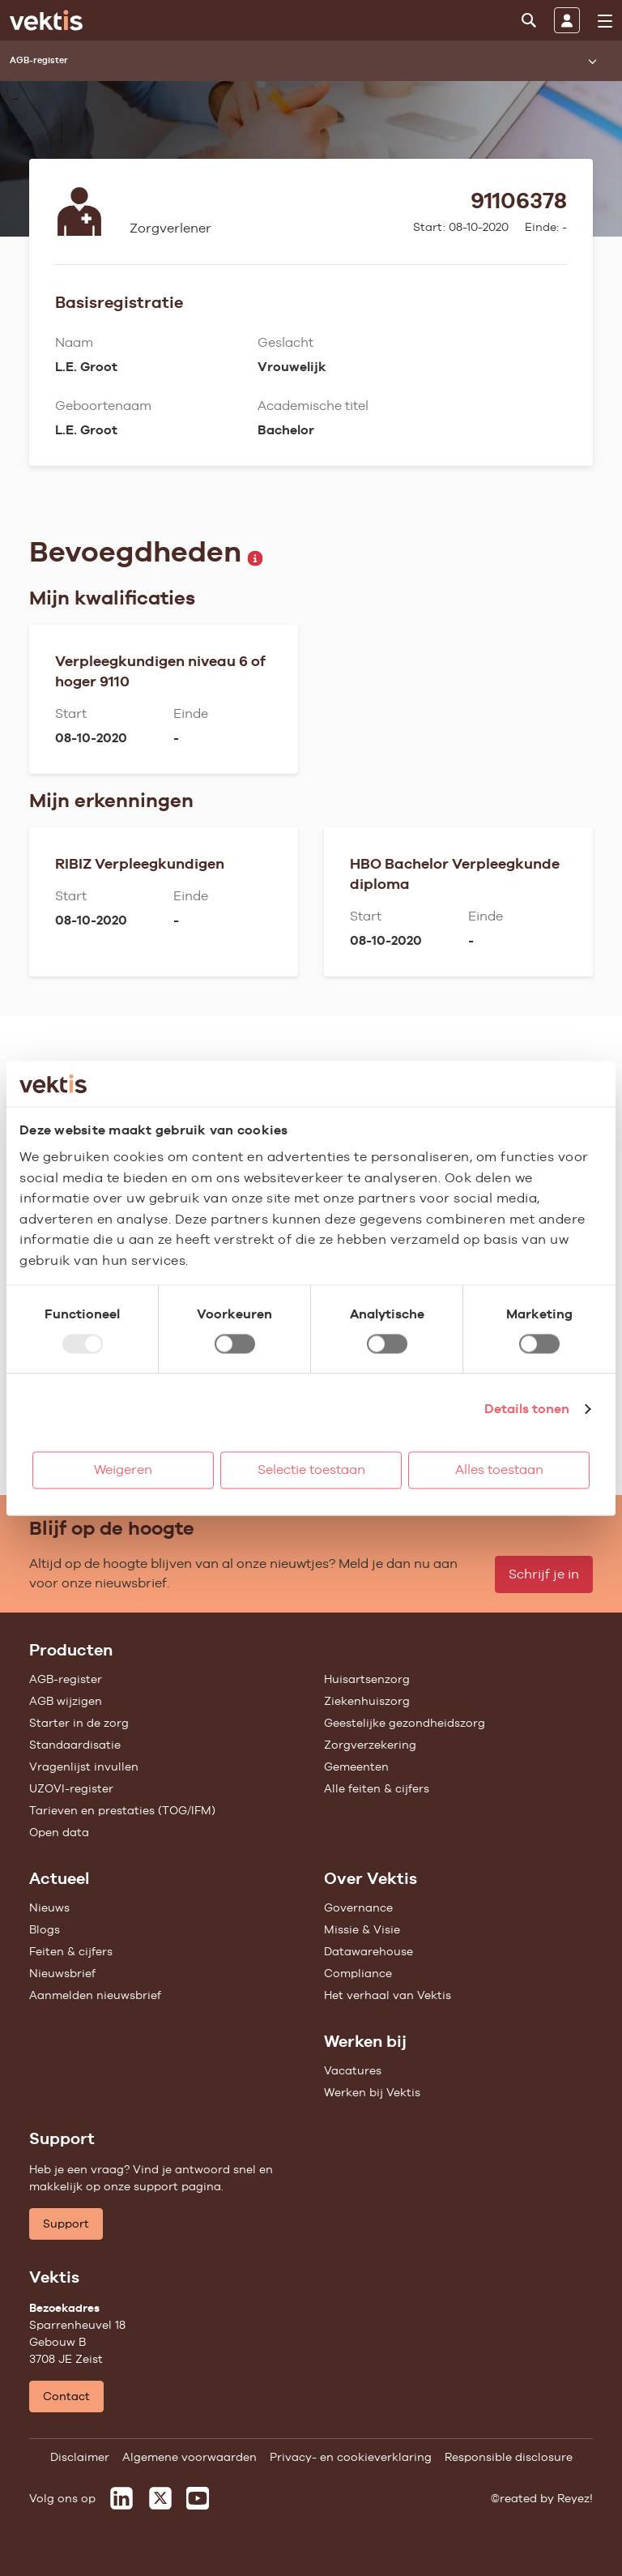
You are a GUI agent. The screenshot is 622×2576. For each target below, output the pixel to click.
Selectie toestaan (311, 1469)
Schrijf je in (544, 1574)
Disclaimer (79, 2456)
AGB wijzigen (65, 1700)
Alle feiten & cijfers (376, 1788)
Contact (66, 2396)
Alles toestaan (499, 1469)
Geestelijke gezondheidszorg (404, 1722)
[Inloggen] (567, 20)
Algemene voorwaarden (189, 2456)
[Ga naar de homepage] (46, 20)
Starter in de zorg (79, 1722)
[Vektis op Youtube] (197, 2498)
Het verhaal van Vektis (387, 1995)
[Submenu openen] (592, 61)
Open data (59, 1832)
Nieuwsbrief (62, 1973)
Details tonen (526, 1408)
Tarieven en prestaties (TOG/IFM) (122, 1810)
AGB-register (65, 1678)
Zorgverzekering (370, 1744)
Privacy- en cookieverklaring (351, 2456)
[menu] (605, 21)
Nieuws (49, 1907)
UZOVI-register (71, 1788)
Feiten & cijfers (71, 1951)
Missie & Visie (362, 1929)
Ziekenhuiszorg (367, 1700)
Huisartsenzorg (367, 1678)
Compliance (358, 1973)
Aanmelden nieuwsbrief (95, 1995)
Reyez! (575, 2498)
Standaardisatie (75, 1744)
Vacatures (352, 2070)
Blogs (44, 1929)
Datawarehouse (368, 1951)
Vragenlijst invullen (83, 1766)
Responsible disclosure (509, 2456)
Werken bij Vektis (372, 2092)
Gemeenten (356, 1766)
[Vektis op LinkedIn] (121, 2498)
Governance (358, 1907)
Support (66, 2223)
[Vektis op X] (160, 2498)
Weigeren (123, 1469)
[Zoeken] (529, 20)
